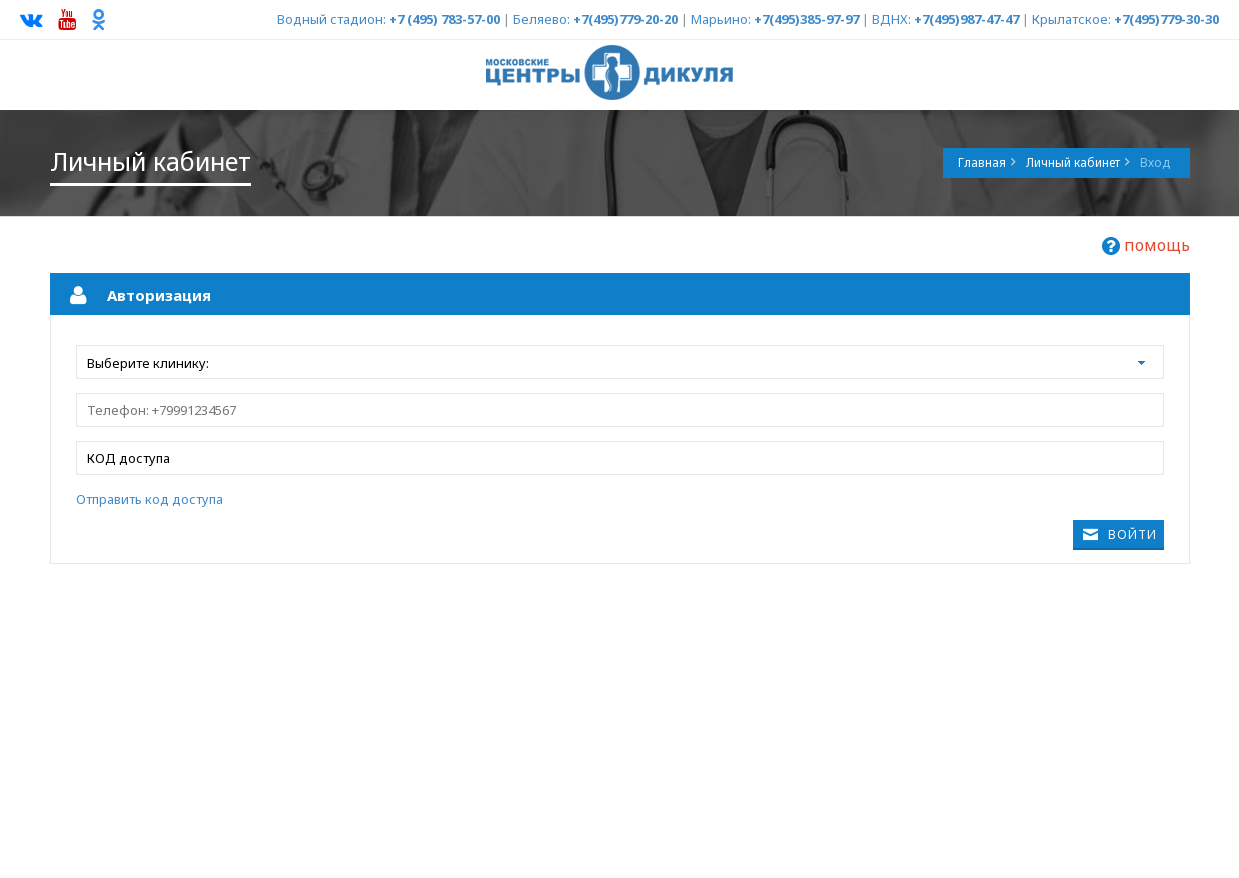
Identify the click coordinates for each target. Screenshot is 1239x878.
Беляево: (541, 19)
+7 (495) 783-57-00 (444, 19)
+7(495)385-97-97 (806, 19)
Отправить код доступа (149, 499)
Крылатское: (1071, 19)
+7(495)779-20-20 (625, 19)
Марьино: (721, 19)
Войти (1132, 534)
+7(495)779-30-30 (1166, 19)
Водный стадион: (331, 19)
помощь (1146, 245)
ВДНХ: (891, 19)
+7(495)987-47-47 (966, 19)
